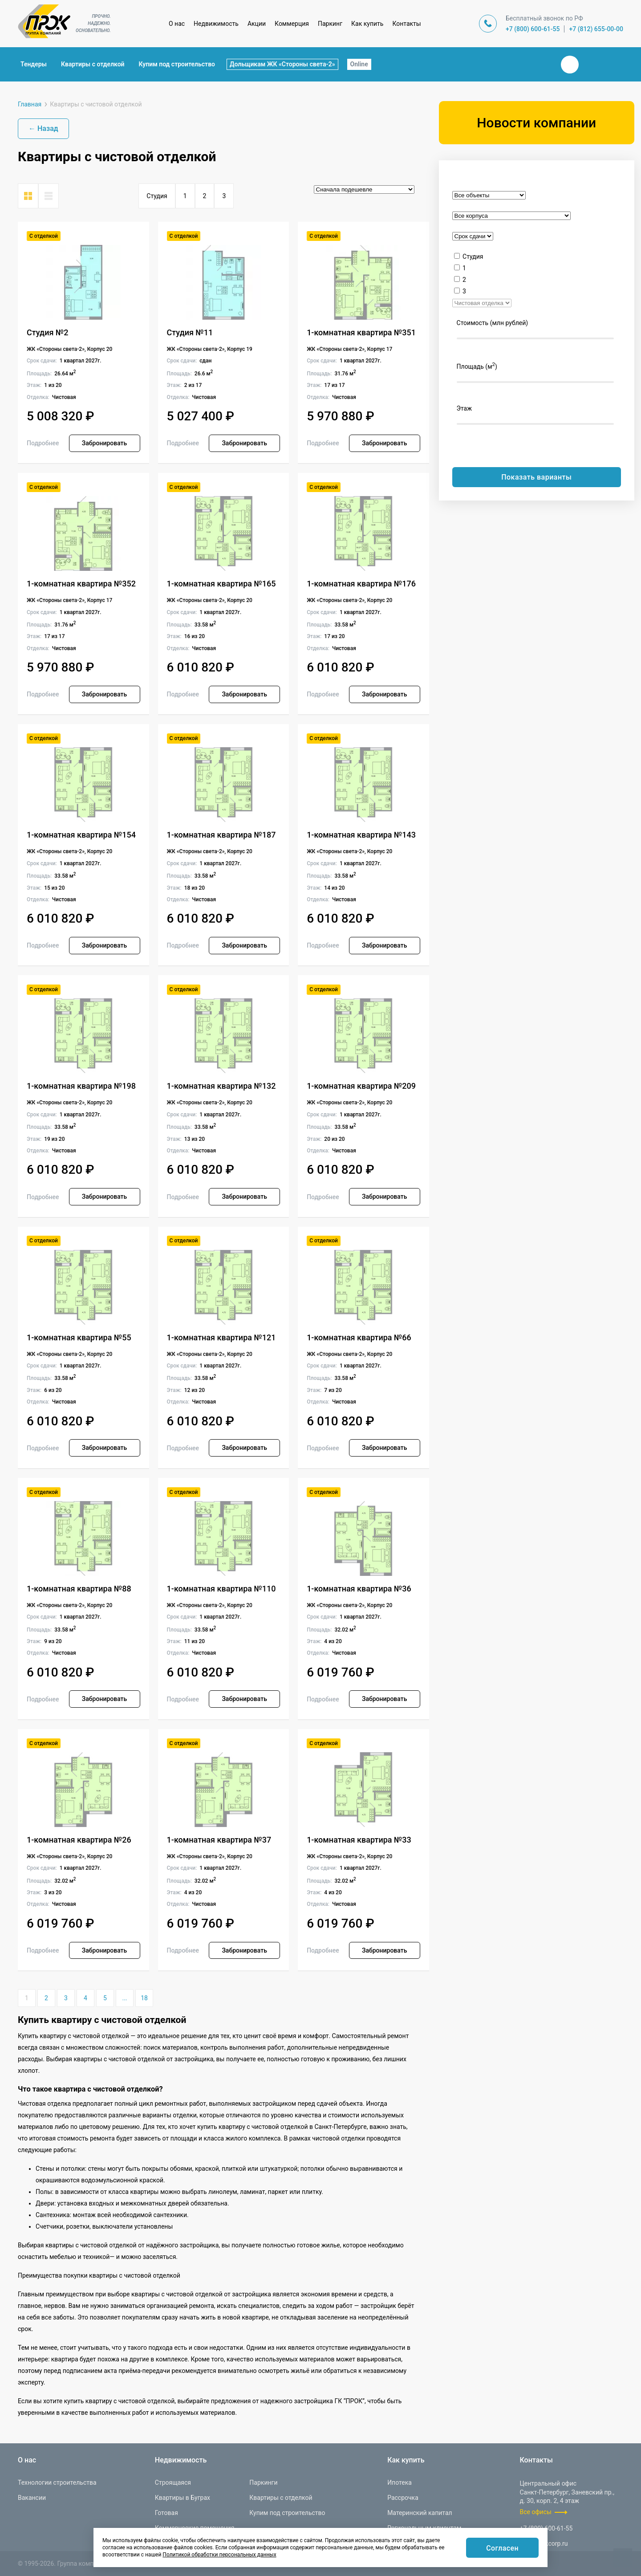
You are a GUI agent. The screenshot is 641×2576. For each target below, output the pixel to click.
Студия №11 (190, 332)
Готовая (166, 2512)
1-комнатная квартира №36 (359, 1588)
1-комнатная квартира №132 (221, 1086)
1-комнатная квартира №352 (81, 583)
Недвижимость (216, 23)
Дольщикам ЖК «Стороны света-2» (282, 64)
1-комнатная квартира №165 (221, 583)
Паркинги (263, 2482)
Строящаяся (173, 2482)
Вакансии (32, 2497)
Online (359, 64)
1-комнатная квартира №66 (359, 1337)
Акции (256, 23)
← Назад (43, 128)
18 (144, 1998)
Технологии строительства (57, 2482)
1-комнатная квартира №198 (81, 1086)
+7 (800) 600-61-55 (533, 29)
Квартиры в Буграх (182, 2497)
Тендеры (33, 64)
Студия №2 (48, 332)
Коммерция (292, 23)
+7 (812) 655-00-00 (596, 29)
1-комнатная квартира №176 (361, 583)
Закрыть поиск (541, 64)
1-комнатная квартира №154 (81, 834)
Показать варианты (536, 477)
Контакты (406, 23)
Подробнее (43, 443)
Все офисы (536, 2511)
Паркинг (330, 23)
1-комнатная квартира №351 (361, 332)
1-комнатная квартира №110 (221, 1588)
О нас (177, 23)
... (124, 1998)
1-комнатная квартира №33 (359, 1839)
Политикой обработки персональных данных (219, 2555)
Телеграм (591, 64)
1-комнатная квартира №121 (221, 1337)
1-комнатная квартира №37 (219, 1839)
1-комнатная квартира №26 (79, 1839)
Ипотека (399, 2482)
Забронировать (104, 443)
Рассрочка (402, 2497)
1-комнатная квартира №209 (361, 1086)
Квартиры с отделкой (93, 64)
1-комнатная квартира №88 (79, 1588)
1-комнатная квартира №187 (221, 834)
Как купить (367, 23)
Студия (156, 195)
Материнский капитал (419, 2512)
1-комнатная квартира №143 (361, 834)
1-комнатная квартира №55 (79, 1337)
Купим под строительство (177, 64)
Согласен (502, 2548)
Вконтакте (570, 64)
